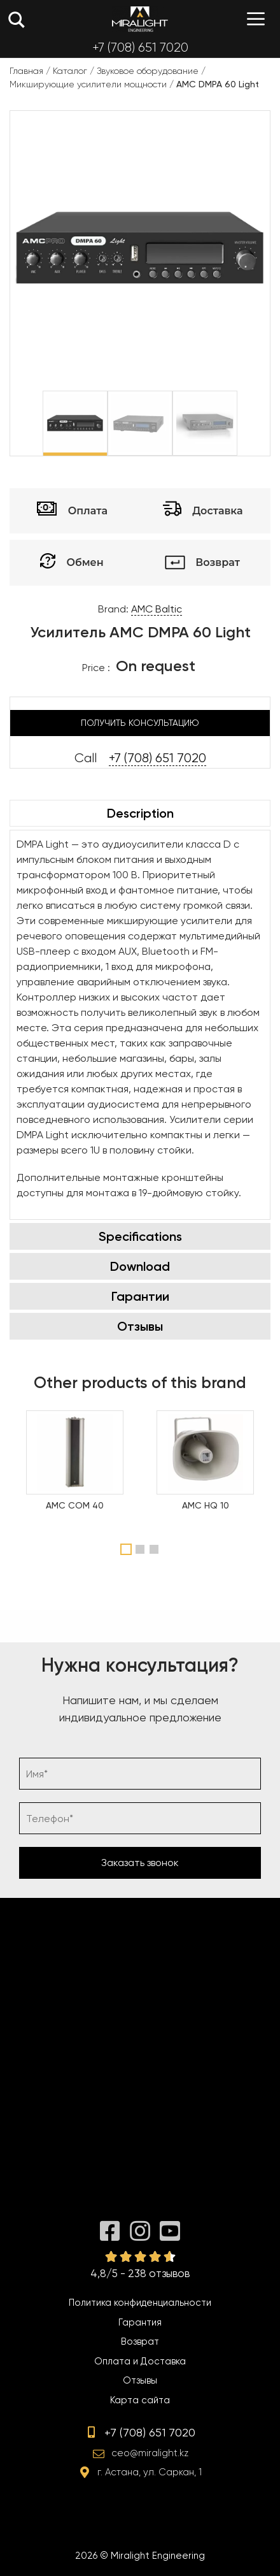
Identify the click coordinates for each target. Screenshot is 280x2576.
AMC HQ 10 (205, 1505)
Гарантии (140, 1296)
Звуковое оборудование (148, 71)
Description (140, 813)
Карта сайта (140, 2400)
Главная (26, 71)
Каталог (70, 71)
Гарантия (140, 2322)
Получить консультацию (140, 723)
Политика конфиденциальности (140, 2302)
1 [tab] (126, 1549)
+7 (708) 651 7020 (140, 47)
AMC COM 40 (75, 1505)
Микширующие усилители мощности (88, 84)
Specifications (140, 1236)
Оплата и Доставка (140, 2361)
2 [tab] (141, 1549)
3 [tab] (155, 1549)
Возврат (140, 2341)
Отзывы (140, 1326)
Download (140, 1266)
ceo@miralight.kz (149, 2453)
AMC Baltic (156, 609)
